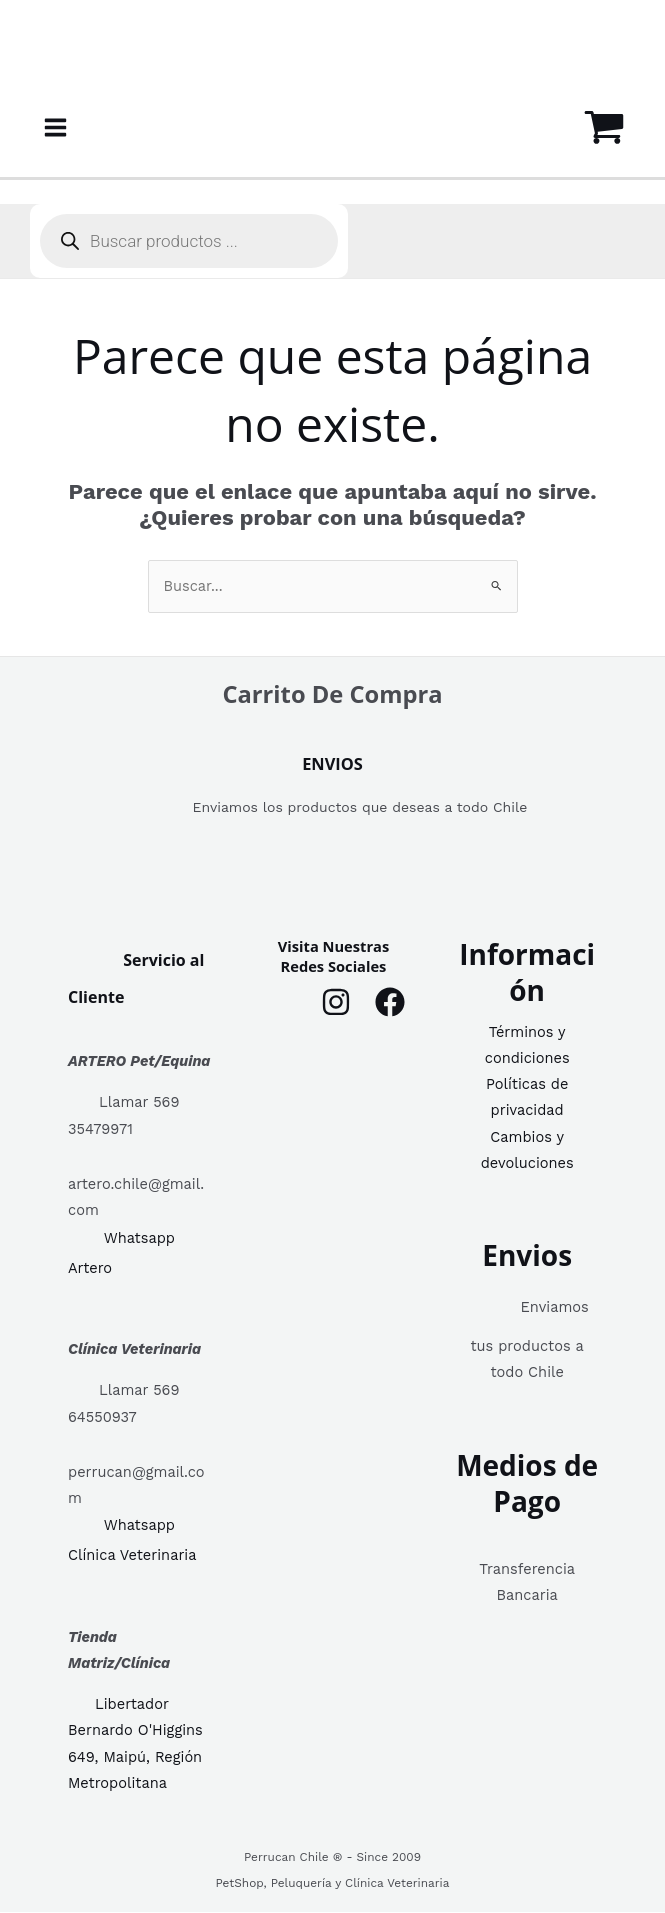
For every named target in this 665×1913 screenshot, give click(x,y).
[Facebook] (390, 1003)
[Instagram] (336, 1003)
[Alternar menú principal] (55, 127)
